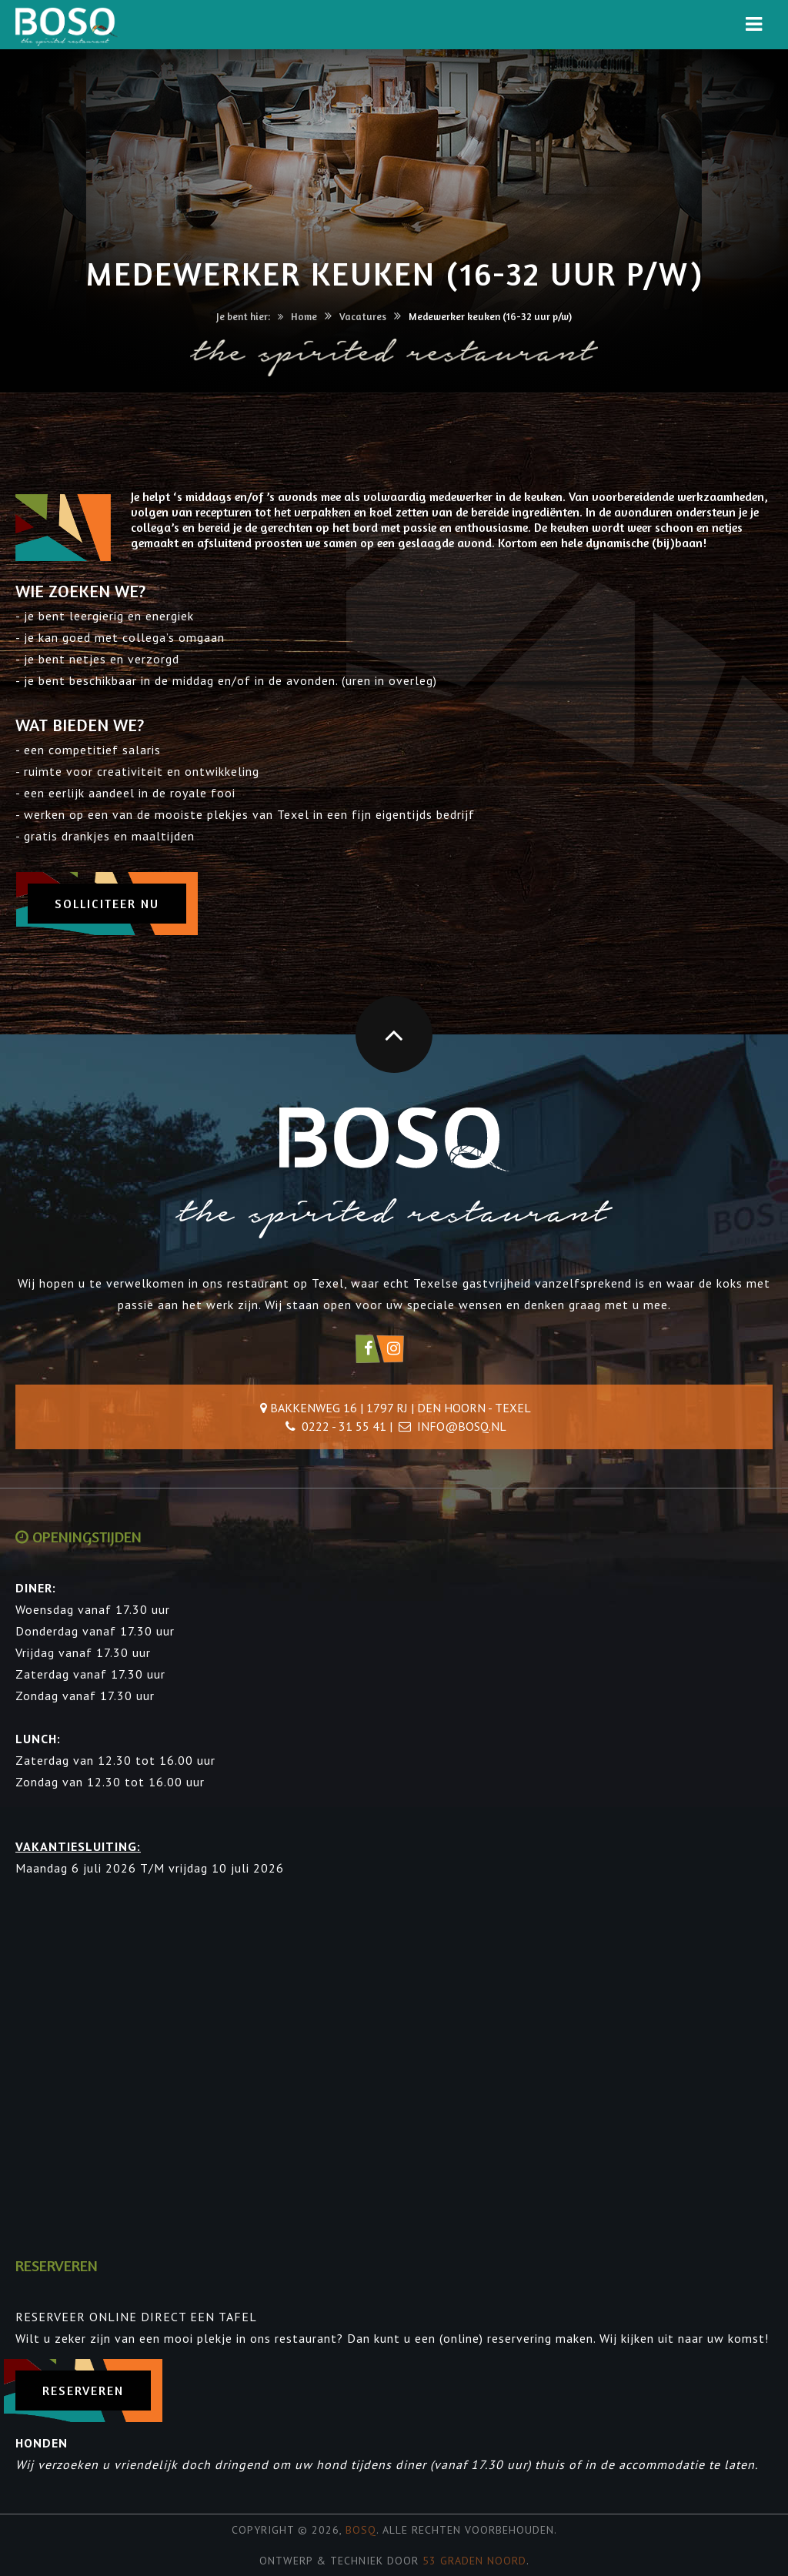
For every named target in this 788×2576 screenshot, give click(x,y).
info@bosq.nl (461, 1426)
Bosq (361, 2530)
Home (304, 316)
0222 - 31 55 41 (344, 1426)
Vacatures (362, 316)
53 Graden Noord (474, 2561)
